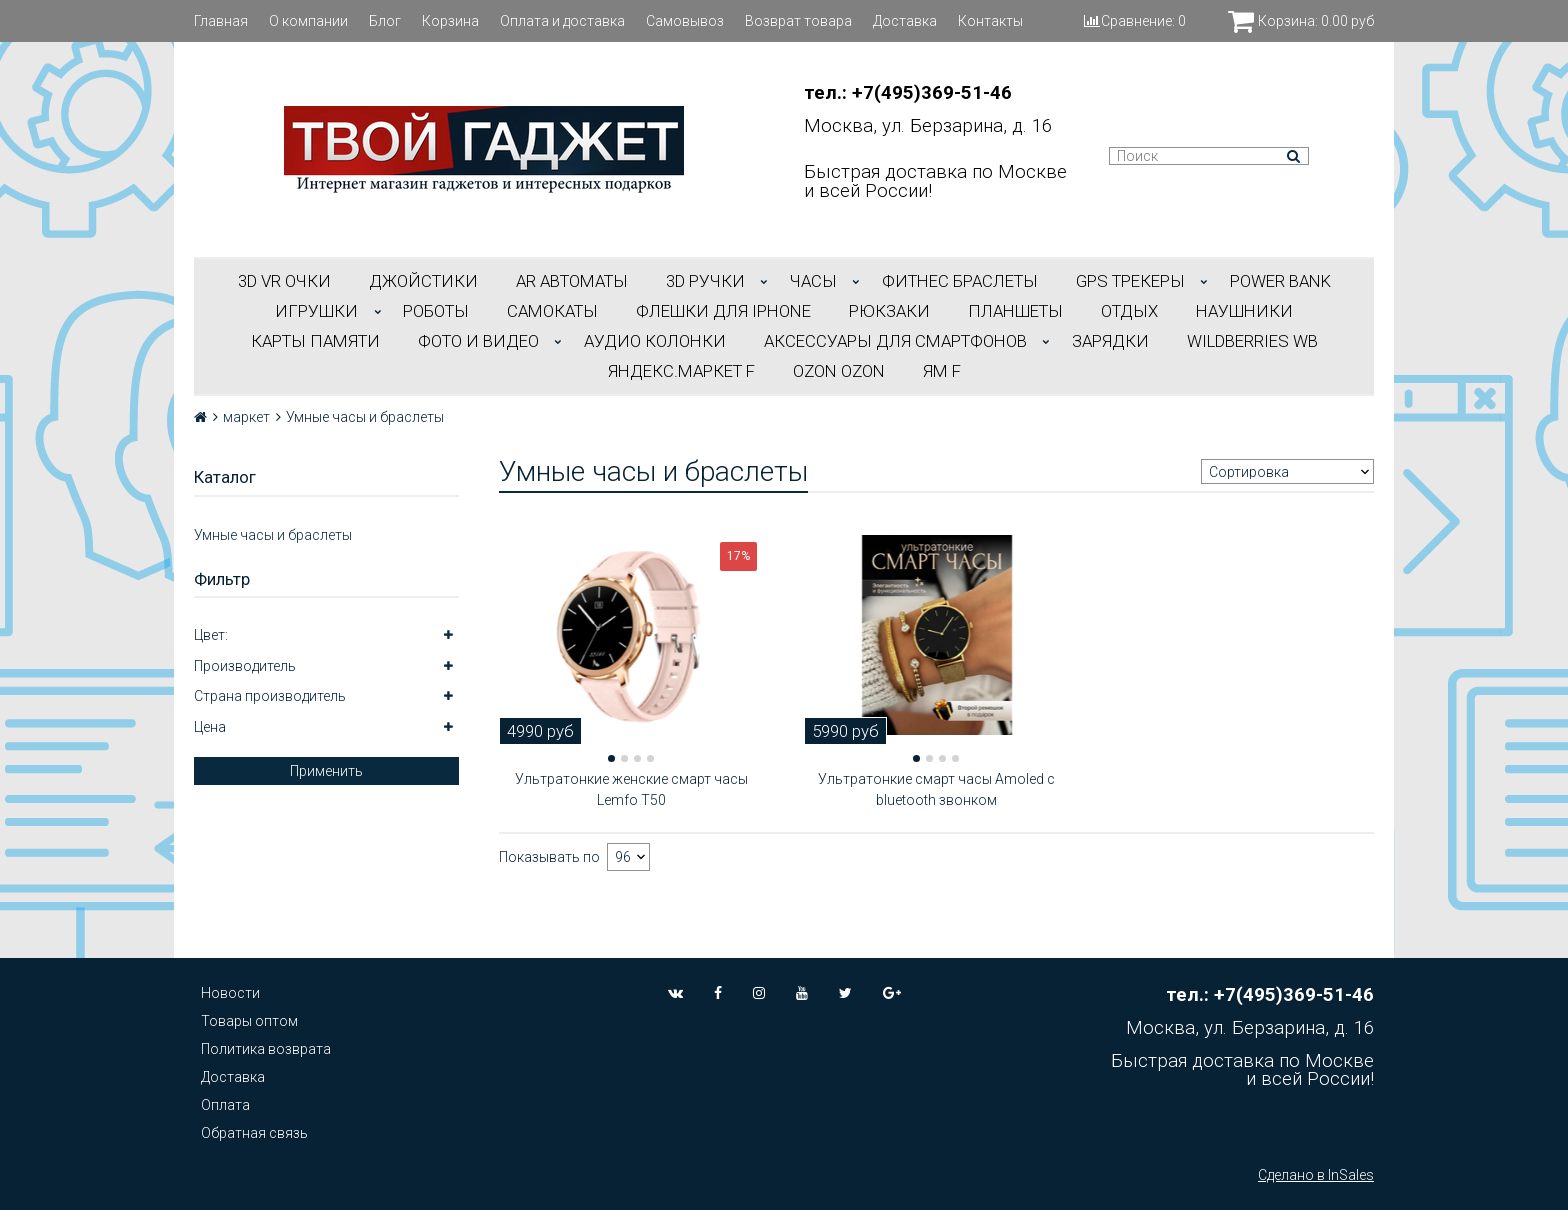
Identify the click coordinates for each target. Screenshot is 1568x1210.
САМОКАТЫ (552, 311)
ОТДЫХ (1129, 311)
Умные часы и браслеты (273, 535)
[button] (611, 758)
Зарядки (1110, 341)
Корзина (450, 21)
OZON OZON (839, 371)
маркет (246, 417)
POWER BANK (1280, 281)
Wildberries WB (1252, 341)
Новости (230, 993)
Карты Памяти (315, 341)
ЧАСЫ (813, 281)
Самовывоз (685, 21)
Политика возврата (266, 1049)
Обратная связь (254, 1133)
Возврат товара (798, 21)
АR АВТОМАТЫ (572, 281)
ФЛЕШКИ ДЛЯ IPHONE (723, 311)
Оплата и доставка (562, 21)
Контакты (990, 21)
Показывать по (549, 857)
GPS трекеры (1130, 281)
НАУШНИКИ (1244, 311)
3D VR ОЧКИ (284, 281)
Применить (326, 771)
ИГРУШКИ (316, 311)
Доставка (905, 21)
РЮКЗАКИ (889, 311)
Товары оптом (249, 1021)
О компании (308, 21)
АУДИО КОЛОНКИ (655, 341)
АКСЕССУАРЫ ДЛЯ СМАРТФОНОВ (895, 341)
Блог (385, 21)
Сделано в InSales (1316, 1175)
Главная (221, 21)
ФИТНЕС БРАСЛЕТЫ (960, 281)
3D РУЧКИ (705, 281)
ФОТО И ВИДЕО (478, 341)
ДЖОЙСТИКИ (423, 281)
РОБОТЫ (436, 311)
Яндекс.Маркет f (681, 371)
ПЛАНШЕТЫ (1015, 311)
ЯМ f (942, 371)
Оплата (225, 1105)
